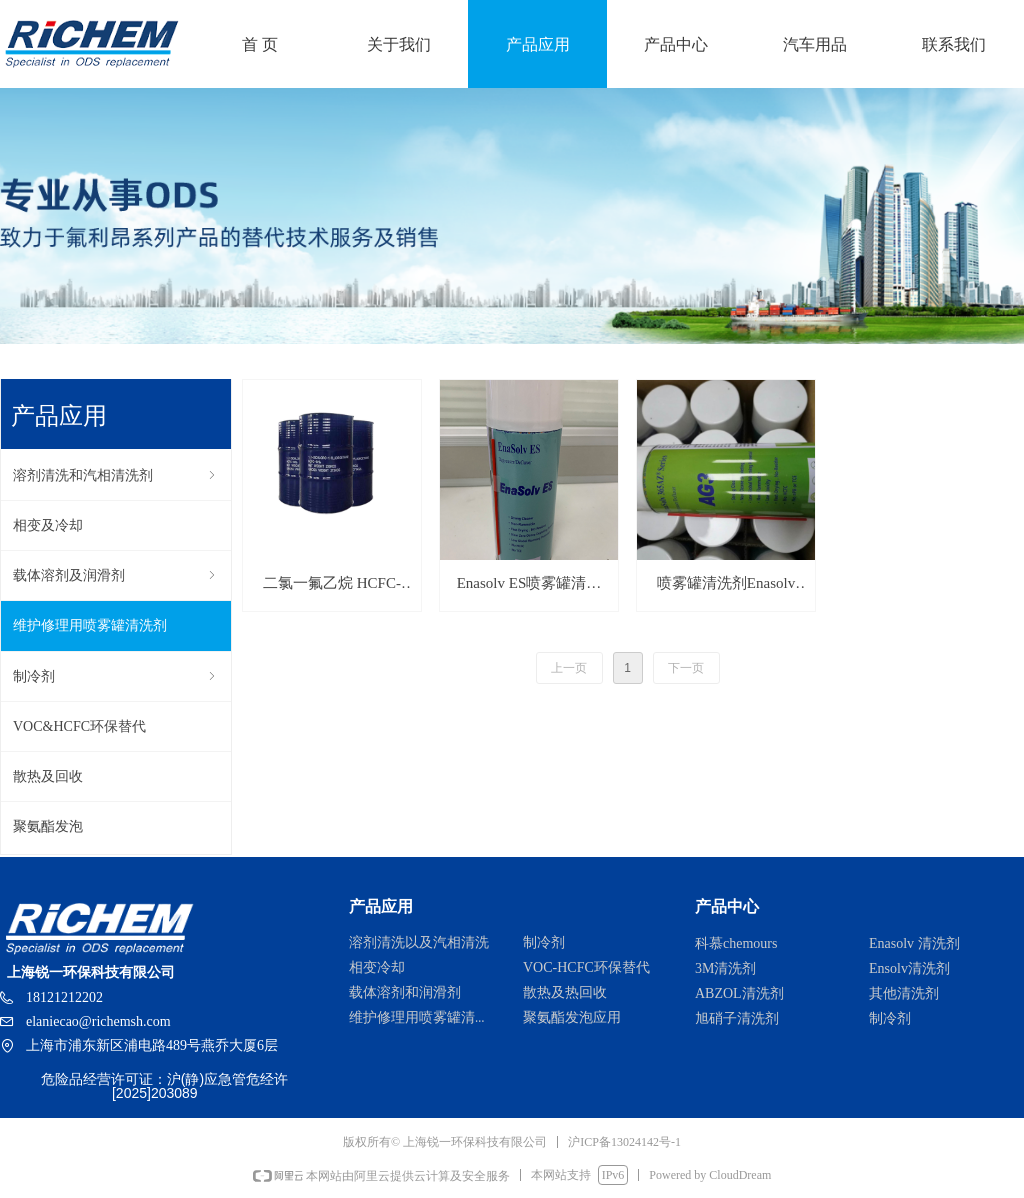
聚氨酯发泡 (48, 826)
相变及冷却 (48, 525)
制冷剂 (116, 676)
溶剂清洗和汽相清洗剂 (116, 475)
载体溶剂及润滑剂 (116, 575)
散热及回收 (48, 776)
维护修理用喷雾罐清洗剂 (90, 625)
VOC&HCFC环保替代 (79, 726)
